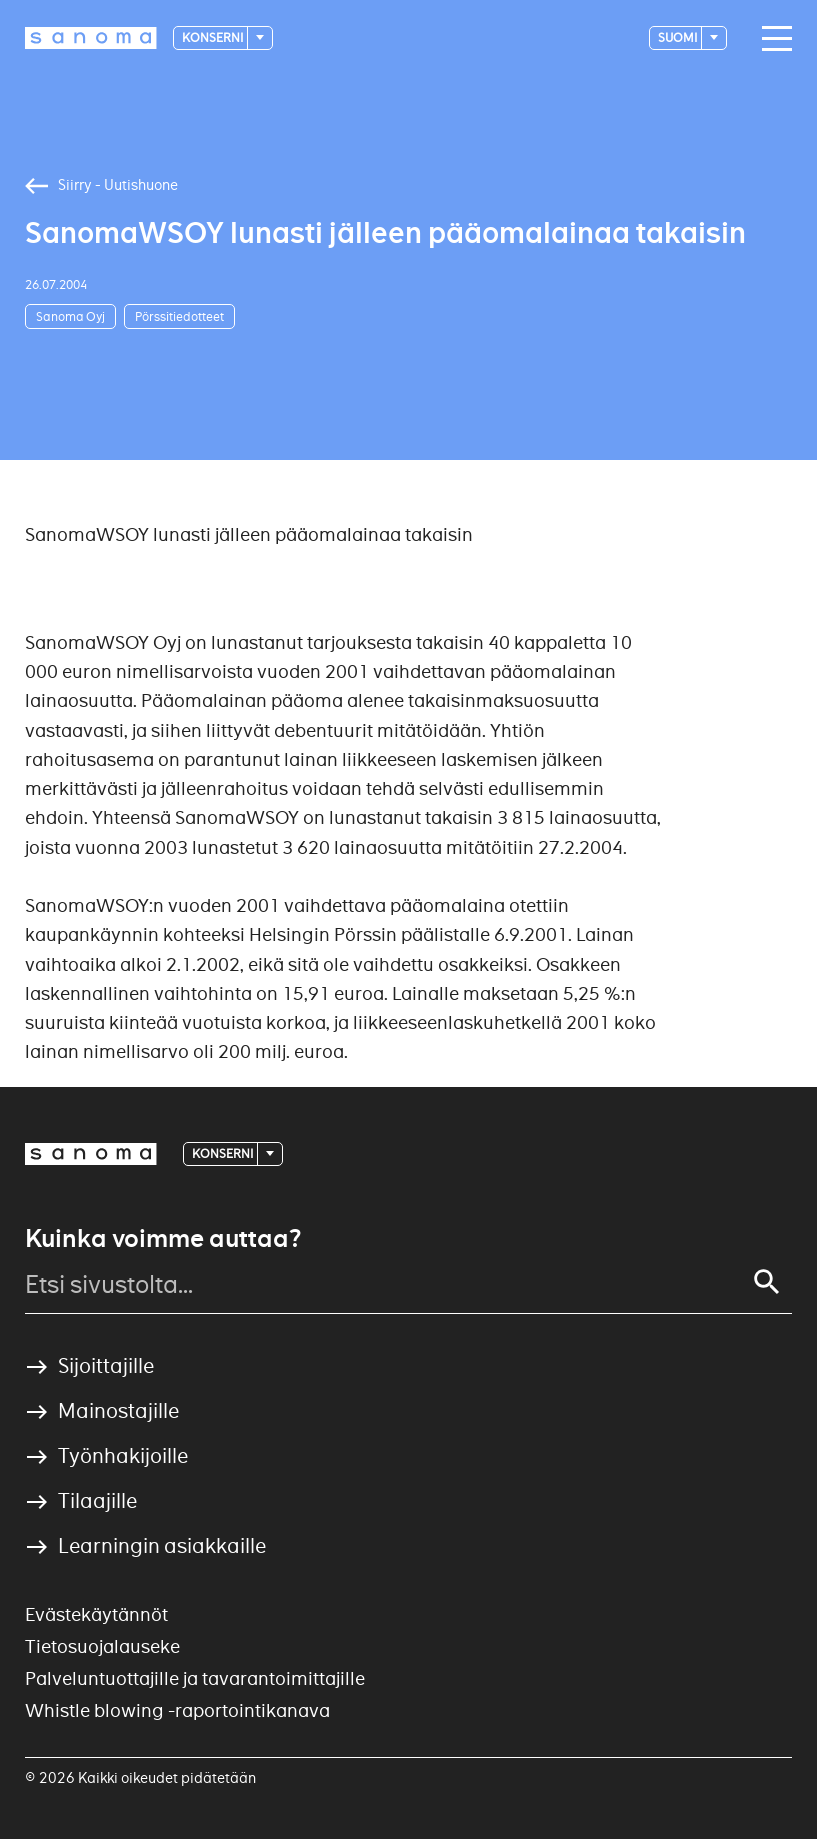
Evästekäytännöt (96, 1614)
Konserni (213, 37)
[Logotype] (91, 38)
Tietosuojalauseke (102, 1646)
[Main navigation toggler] (772, 39)
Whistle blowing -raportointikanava (177, 1710)
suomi (678, 37)
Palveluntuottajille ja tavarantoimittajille (195, 1678)
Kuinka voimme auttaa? (163, 1239)
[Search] (767, 1282)
